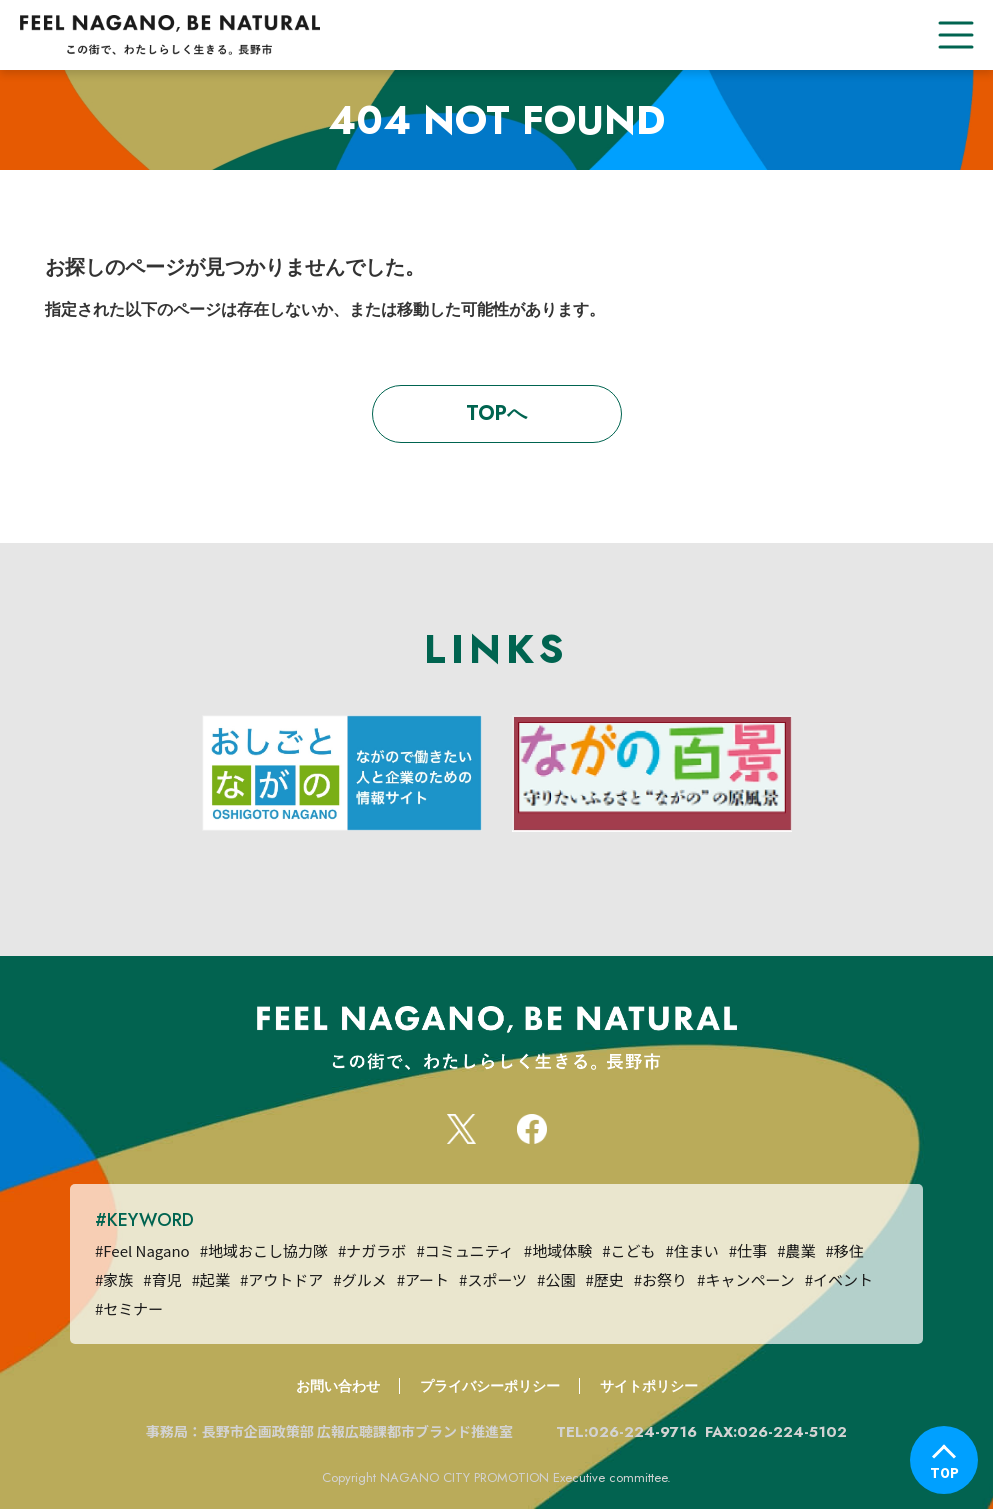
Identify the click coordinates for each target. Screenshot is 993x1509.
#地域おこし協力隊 (264, 1250)
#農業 (796, 1250)
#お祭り (660, 1279)
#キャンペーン (746, 1279)
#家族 (114, 1279)
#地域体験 (558, 1250)
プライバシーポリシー (490, 1386)
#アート (423, 1279)
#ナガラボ (372, 1250)
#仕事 (748, 1250)
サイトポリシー (649, 1386)
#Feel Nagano (142, 1250)
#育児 (162, 1279)
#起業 (211, 1279)
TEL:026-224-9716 (626, 1432)
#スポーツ (493, 1279)
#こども (628, 1250)
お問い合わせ (338, 1386)
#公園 (556, 1279)
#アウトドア (281, 1279)
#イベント (839, 1279)
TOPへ (496, 413)
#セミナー (129, 1308)
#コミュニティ (464, 1250)
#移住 (844, 1250)
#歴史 (604, 1279)
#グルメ (359, 1279)
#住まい (691, 1250)
